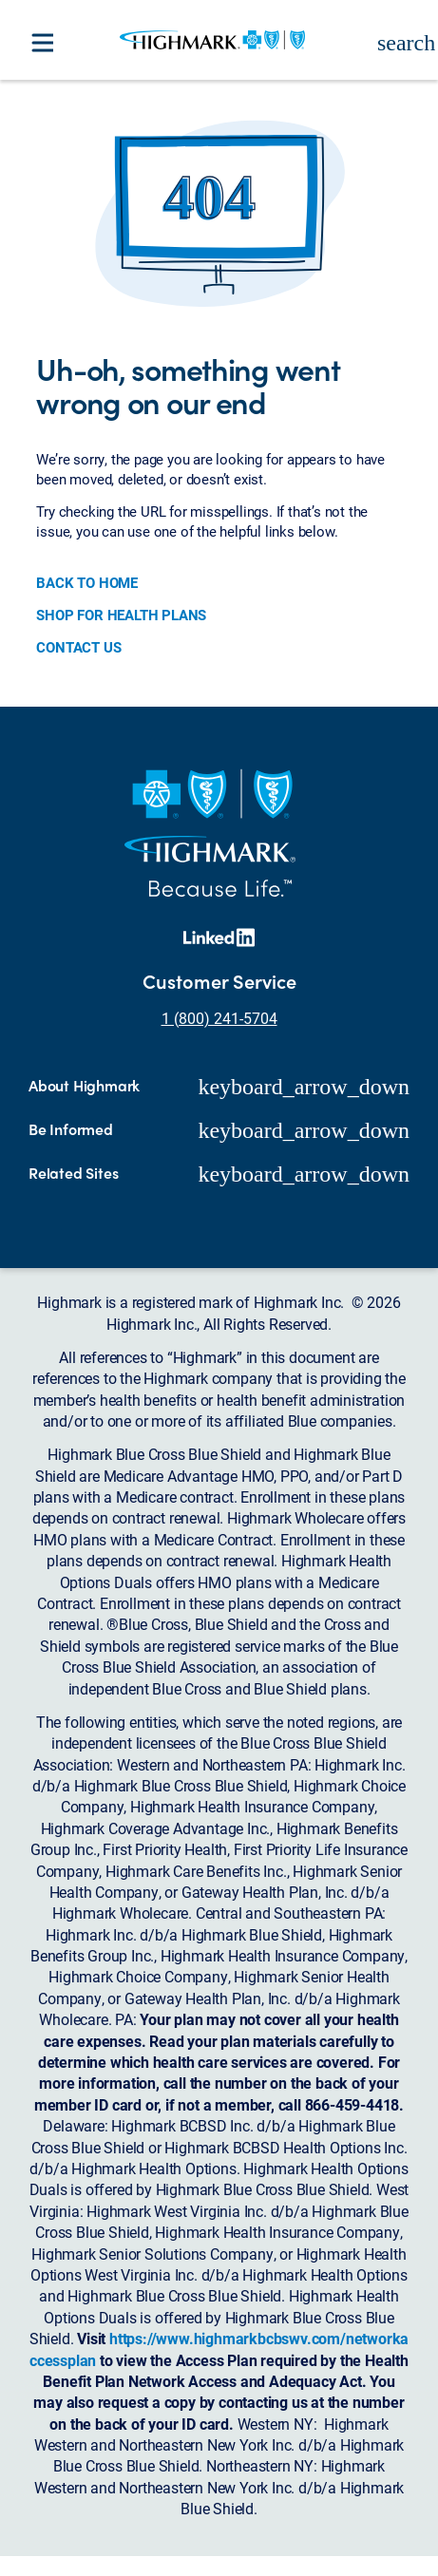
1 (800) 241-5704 (219, 1018)
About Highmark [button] (84, 1085)
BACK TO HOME (87, 582)
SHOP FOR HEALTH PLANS (121, 614)
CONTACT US (78, 646)
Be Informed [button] (71, 1129)
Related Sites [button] (73, 1173)
